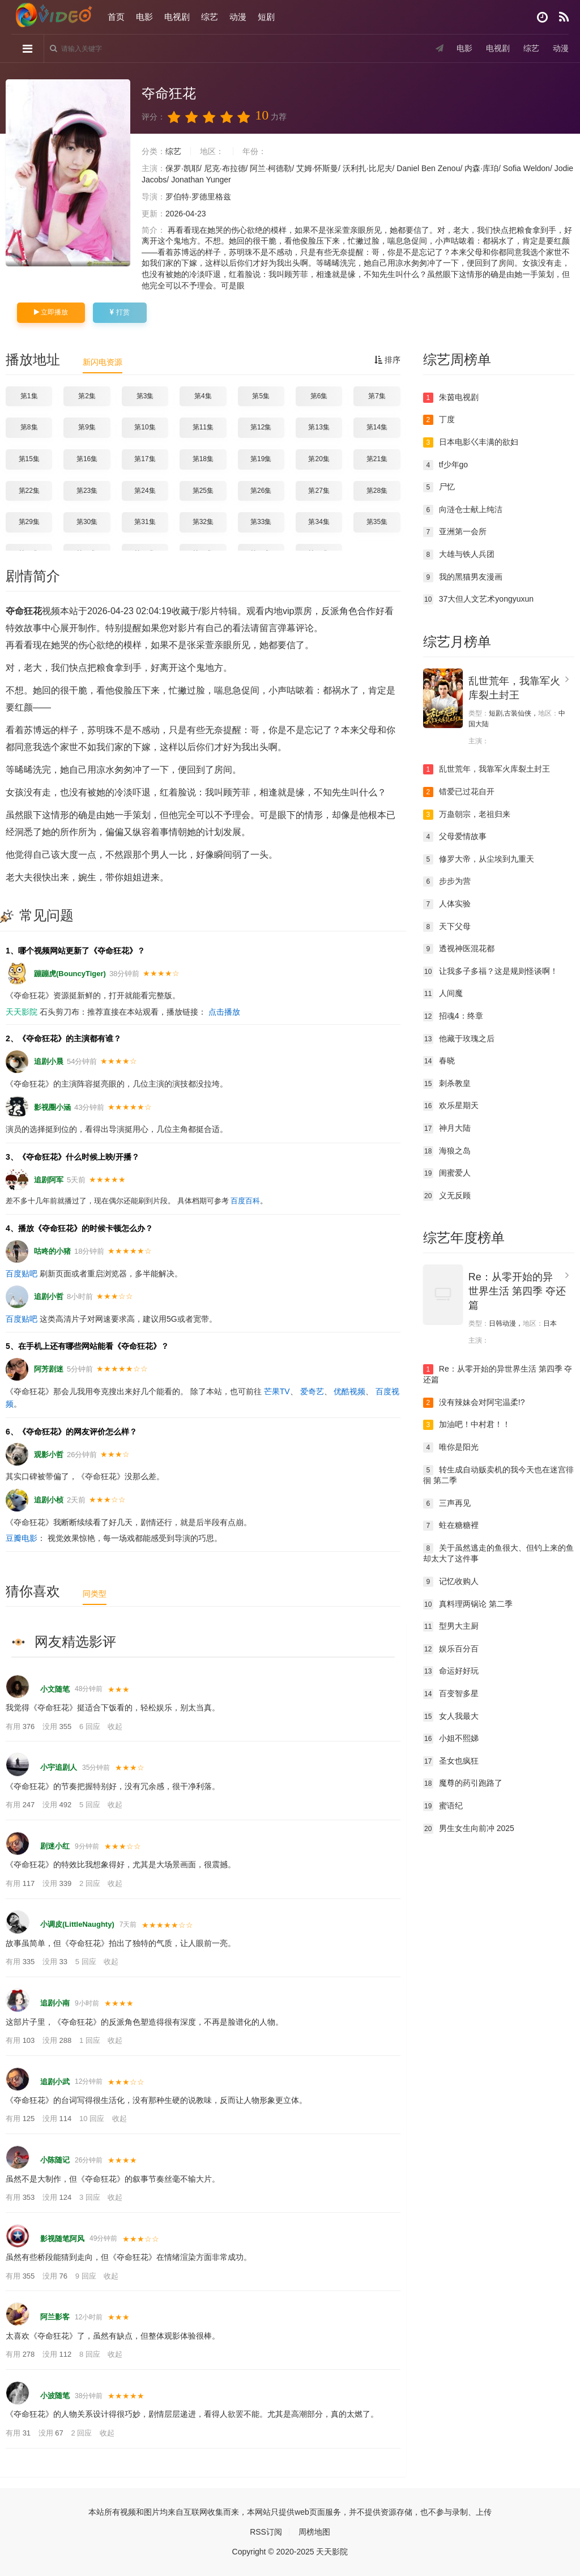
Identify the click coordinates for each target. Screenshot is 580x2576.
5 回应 (90, 1804)
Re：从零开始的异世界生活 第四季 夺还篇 (517, 1291)
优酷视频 (349, 1391)
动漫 (237, 17)
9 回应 (86, 2276)
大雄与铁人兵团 (458, 555)
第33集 (260, 522)
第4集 (203, 396)
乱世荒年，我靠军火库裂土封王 (486, 769)
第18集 (203, 459)
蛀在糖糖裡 (451, 1526)
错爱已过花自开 (458, 792)
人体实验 (447, 904)
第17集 (144, 459)
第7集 (377, 396)
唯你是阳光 (451, 1447)
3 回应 (90, 2197)
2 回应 (90, 1883)
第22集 (29, 491)
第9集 (87, 427)
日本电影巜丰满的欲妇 (470, 442)
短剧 (266, 17)
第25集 (203, 491)
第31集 (144, 522)
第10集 (144, 427)
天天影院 (21, 1011)
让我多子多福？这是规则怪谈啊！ (490, 971)
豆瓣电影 (21, 1538)
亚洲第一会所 (455, 532)
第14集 (376, 427)
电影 (144, 17)
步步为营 (447, 881)
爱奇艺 (312, 1391)
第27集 (318, 491)
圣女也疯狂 (451, 1761)
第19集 (260, 459)
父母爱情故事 (455, 837)
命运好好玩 (451, 1671)
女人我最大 (451, 1716)
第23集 (86, 491)
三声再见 (447, 1503)
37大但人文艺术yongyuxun (478, 599)
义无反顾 (447, 1196)
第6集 (319, 396)
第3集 (145, 396)
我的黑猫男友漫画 (462, 577)
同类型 (94, 1593)
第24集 (144, 491)
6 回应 (90, 1726)
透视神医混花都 (458, 949)
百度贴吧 (21, 1273)
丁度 (439, 420)
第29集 (29, 522)
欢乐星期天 (451, 1106)
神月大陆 (447, 1128)
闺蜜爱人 (447, 1173)
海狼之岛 (447, 1151)
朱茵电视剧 (451, 398)
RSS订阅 (266, 2531)
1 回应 (90, 2040)
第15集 (29, 459)
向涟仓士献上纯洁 (462, 510)
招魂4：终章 (453, 1016)
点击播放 (224, 1011)
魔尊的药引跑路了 (462, 1783)
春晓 (439, 1061)
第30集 (86, 522)
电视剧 (177, 17)
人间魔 (443, 994)
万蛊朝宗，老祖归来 (466, 815)
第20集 (318, 459)
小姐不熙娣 (451, 1739)
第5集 (261, 396)
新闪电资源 (102, 362)
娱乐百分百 (451, 1649)
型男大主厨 (451, 1626)
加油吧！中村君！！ (466, 1425)
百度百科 (245, 1201)
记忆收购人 (451, 1582)
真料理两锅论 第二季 (468, 1604)
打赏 (119, 312)
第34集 (318, 522)
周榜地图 (314, 2531)
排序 (387, 359)
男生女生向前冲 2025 (468, 1829)
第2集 (87, 396)
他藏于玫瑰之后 (458, 1039)
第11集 (203, 427)
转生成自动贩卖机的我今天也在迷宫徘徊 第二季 (498, 1475)
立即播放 (51, 312)
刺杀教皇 (447, 1084)
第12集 (260, 427)
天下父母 (447, 927)
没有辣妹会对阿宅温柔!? (474, 1403)
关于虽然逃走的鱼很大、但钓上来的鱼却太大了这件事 (498, 1553)
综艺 (209, 17)
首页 (116, 17)
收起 (115, 1726)
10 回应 (92, 2118)
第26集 (260, 491)
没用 (58, 1726)
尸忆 (439, 487)
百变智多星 (451, 1694)
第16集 (86, 459)
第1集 (29, 396)
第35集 (376, 522)
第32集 (203, 522)
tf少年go (445, 465)
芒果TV (277, 1391)
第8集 (29, 427)
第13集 (318, 427)
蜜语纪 (443, 1806)
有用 (21, 1726)
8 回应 (90, 2354)
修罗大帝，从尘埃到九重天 (478, 859)
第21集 (376, 459)
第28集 (376, 491)
